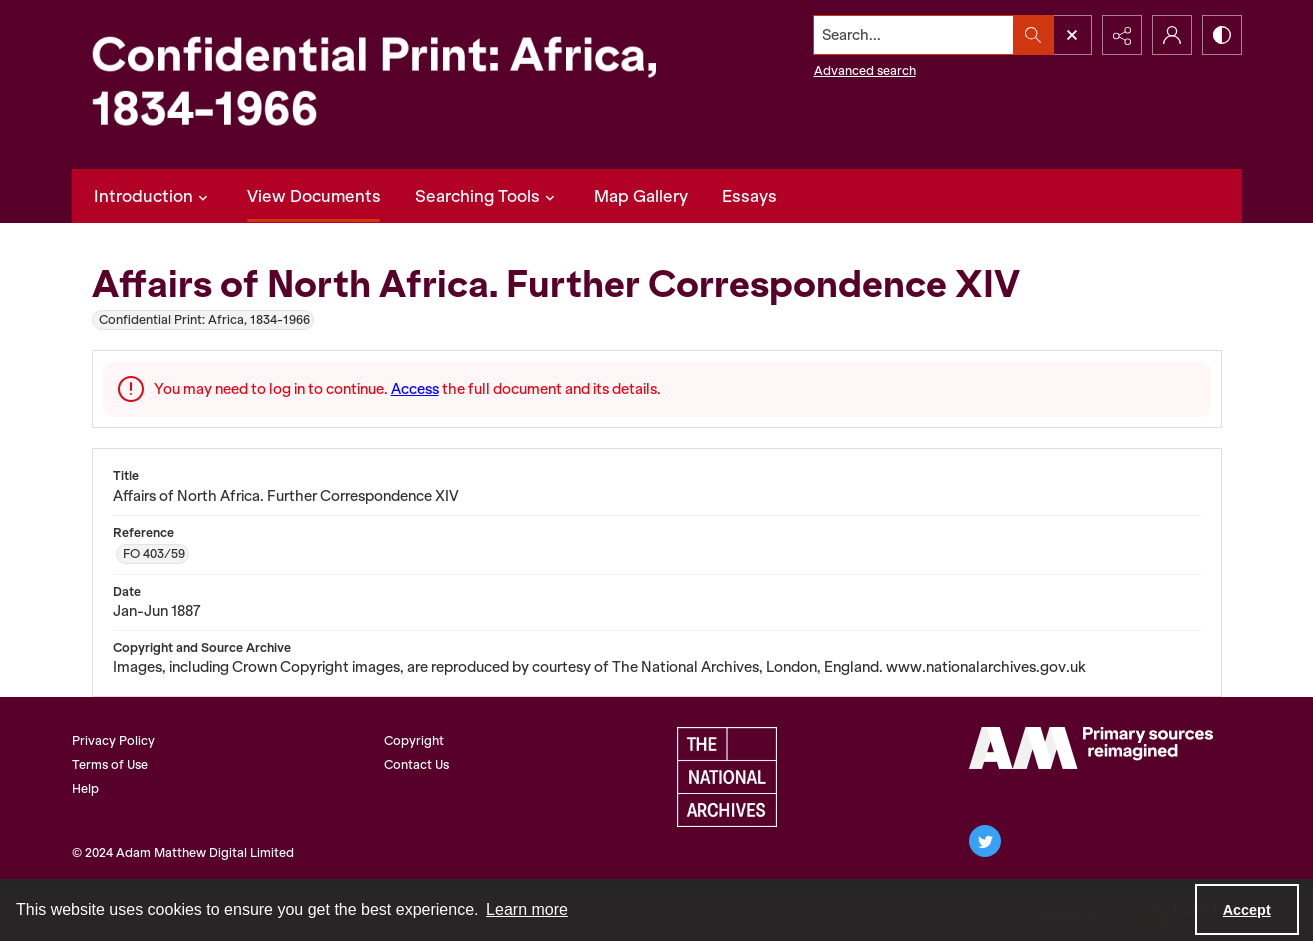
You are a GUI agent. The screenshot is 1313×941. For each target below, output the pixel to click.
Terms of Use (110, 764)
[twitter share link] (985, 841)
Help (85, 788)
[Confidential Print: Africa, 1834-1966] (392, 84)
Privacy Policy (113, 740)
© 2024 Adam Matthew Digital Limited (183, 852)
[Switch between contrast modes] (1222, 35)
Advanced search (865, 70)
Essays (749, 196)
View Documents (314, 196)
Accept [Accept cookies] (1247, 910)
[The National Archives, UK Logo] (727, 777)
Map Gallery (641, 196)
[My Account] (1172, 35)
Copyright (414, 740)
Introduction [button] (153, 196)
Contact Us (416, 764)
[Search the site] (913, 35)
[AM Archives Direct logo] (1091, 748)
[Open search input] (1072, 35)
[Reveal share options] (1122, 35)
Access (415, 389)
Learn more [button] (527, 909)
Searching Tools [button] (487, 196)
